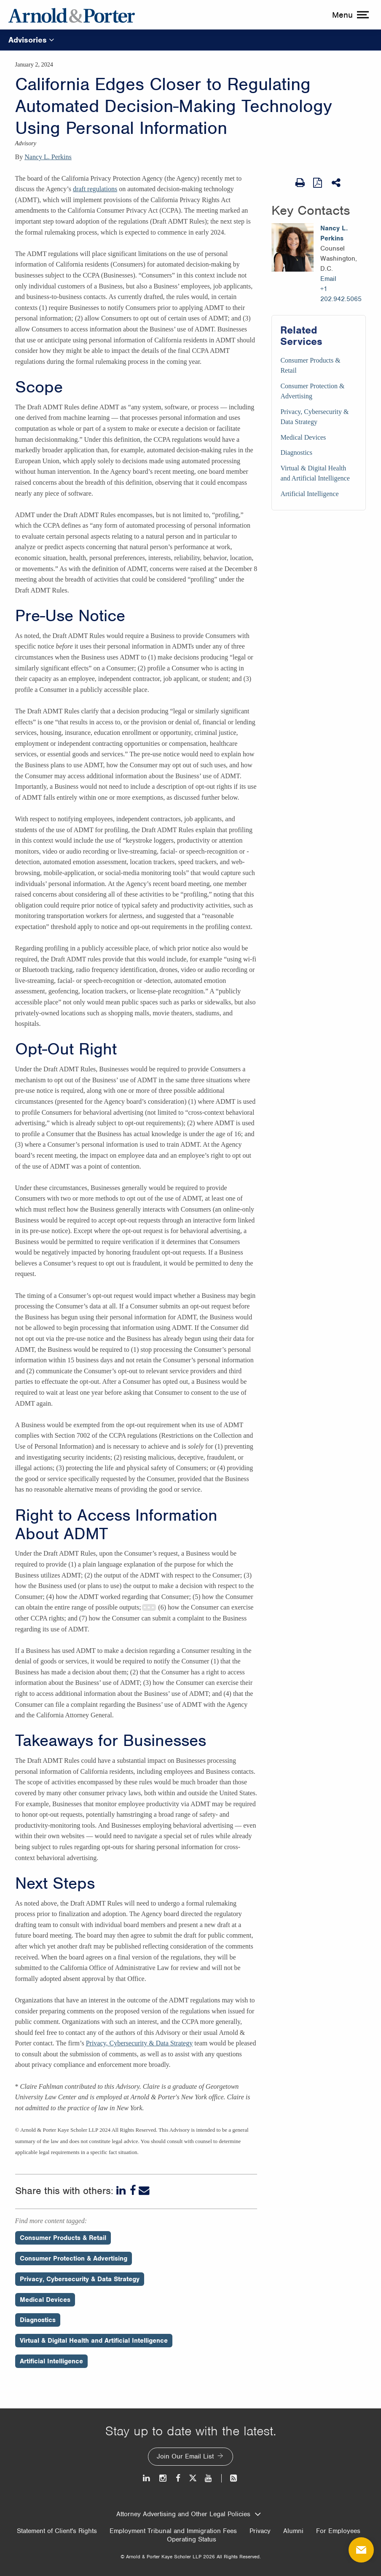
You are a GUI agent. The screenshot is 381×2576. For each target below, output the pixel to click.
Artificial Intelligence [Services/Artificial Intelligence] (309, 493)
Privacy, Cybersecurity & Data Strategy (139, 2043)
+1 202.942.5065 (341, 294)
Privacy (260, 2531)
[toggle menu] (349, 14)
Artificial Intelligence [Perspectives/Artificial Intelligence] (51, 2361)
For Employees (338, 2531)
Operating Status (191, 2539)
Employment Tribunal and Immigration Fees (173, 2531)
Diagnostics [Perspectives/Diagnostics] (38, 2320)
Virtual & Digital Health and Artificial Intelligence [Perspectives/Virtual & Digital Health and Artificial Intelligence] (94, 2340)
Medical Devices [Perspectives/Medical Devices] (45, 2300)
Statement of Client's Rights (57, 2531)
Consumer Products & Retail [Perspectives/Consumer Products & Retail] (63, 2238)
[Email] (144, 2190)
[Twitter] (192, 2478)
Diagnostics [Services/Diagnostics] (296, 452)
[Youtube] (209, 2478)
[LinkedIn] (121, 2190)
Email (328, 279)
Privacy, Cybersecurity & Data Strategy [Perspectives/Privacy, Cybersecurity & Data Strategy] (80, 2279)
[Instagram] (163, 2478)
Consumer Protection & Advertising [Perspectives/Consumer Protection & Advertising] (73, 2258)
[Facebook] (133, 2190)
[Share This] (336, 182)
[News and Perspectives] (230, 2478)
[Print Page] (300, 182)
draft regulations (95, 188)
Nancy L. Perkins (48, 156)
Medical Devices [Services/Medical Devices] (303, 437)
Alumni (293, 2531)
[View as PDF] (318, 182)
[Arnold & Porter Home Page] (71, 14)
